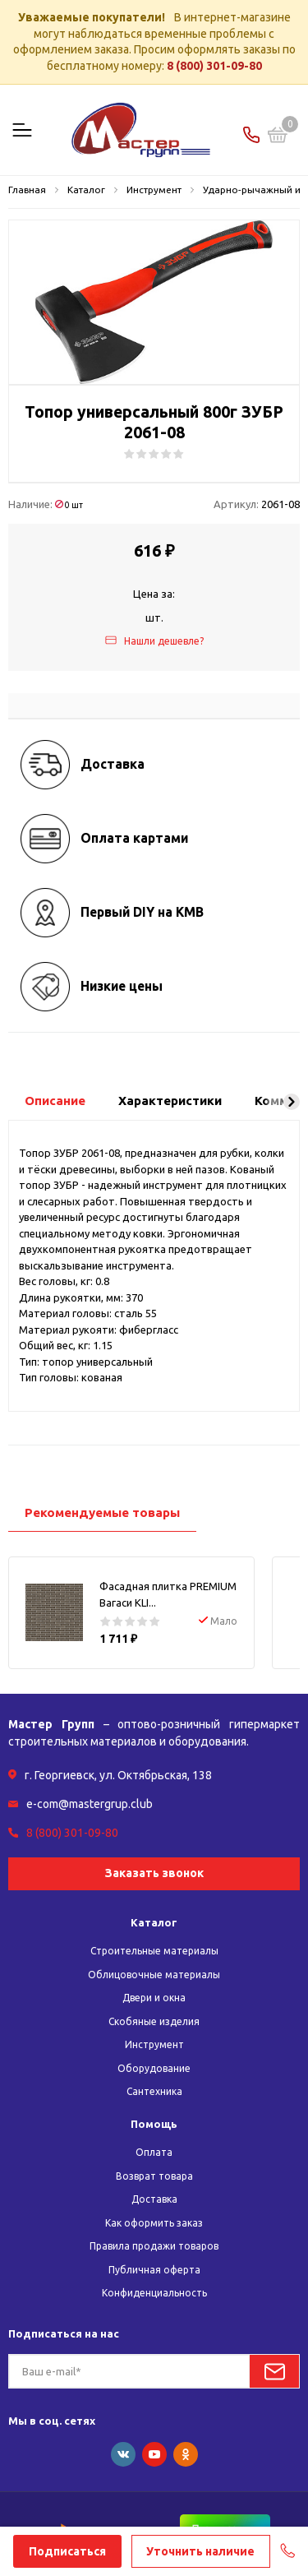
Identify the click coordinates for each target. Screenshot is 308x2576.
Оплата (154, 2152)
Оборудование (154, 2068)
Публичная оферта (154, 2269)
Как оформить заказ (154, 2223)
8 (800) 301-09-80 (214, 65)
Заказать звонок (154, 1873)
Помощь (154, 2124)
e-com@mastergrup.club (89, 1804)
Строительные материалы (154, 1950)
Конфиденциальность (154, 2292)
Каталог (154, 1922)
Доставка (154, 2199)
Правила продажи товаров (154, 2246)
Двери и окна (154, 1997)
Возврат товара (154, 2176)
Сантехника (154, 2091)
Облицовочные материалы (154, 1974)
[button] (291, 1102)
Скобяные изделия (154, 2021)
